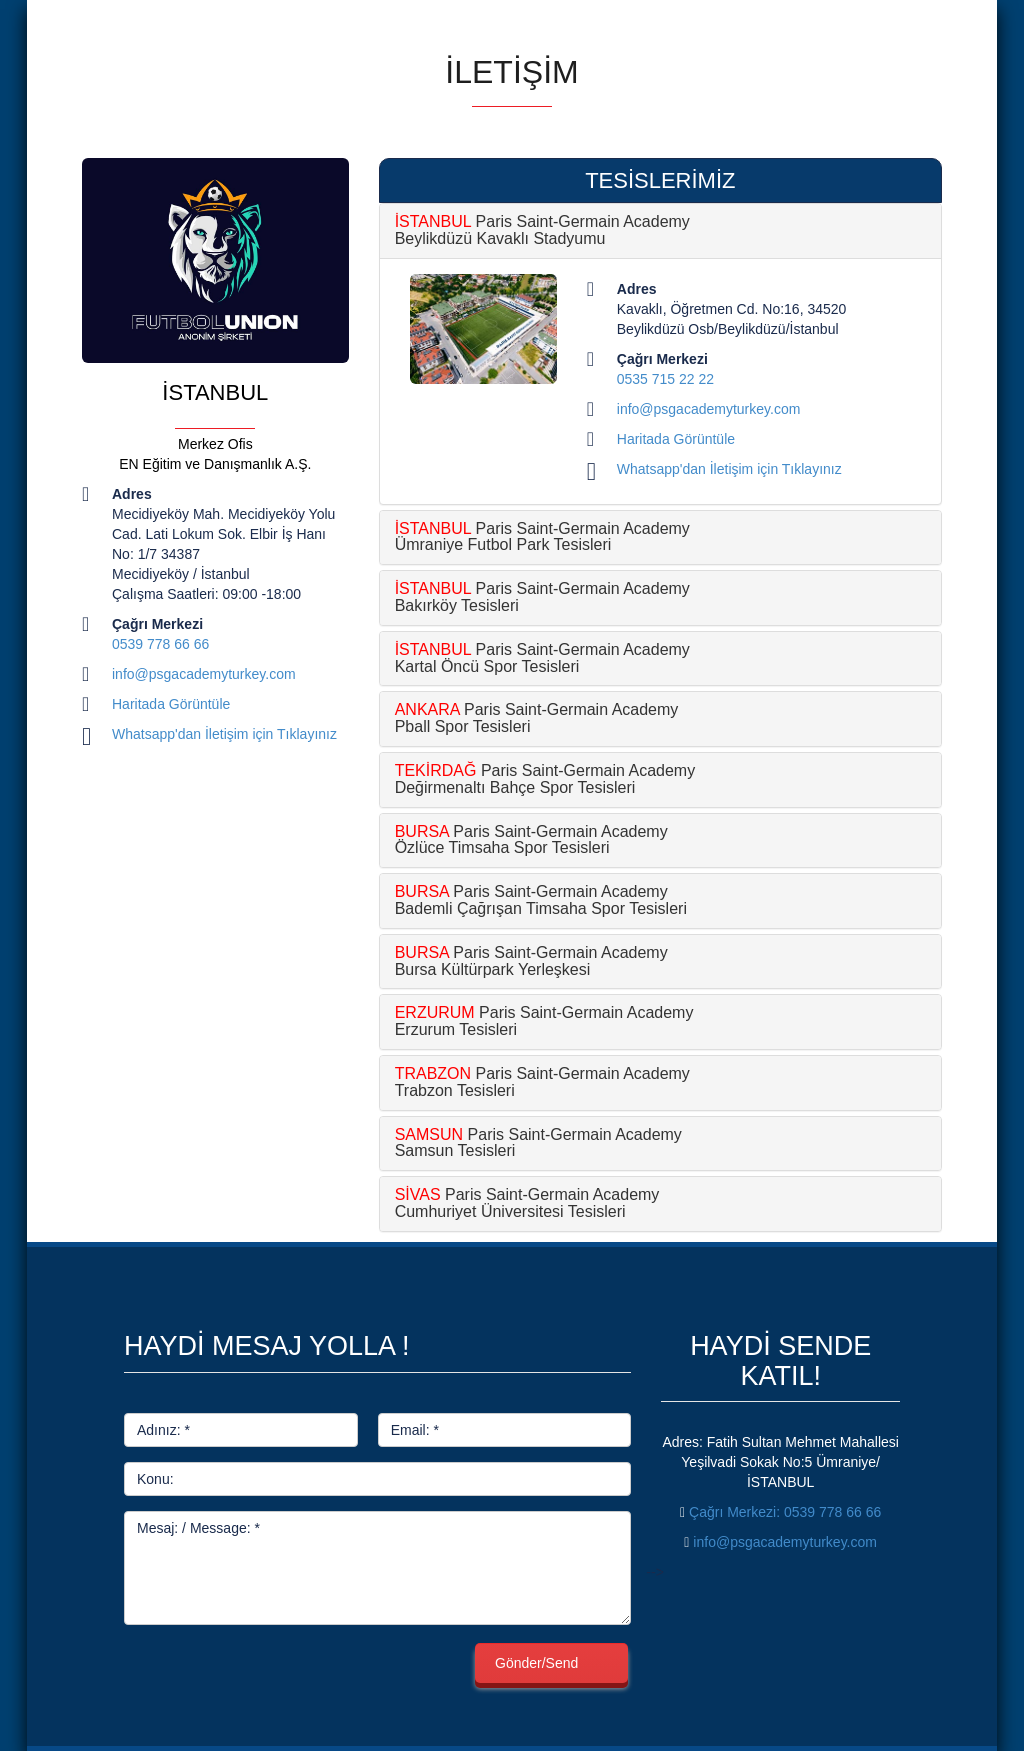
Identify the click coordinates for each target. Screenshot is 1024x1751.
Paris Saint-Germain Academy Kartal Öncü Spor (542, 658)
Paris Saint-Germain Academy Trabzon (542, 1082)
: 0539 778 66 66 (785, 1512)
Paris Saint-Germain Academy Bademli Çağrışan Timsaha (541, 900)
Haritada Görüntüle (171, 704)
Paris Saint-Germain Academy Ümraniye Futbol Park (542, 537)
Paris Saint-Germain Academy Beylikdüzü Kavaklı (542, 230)
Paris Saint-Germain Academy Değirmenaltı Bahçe (545, 779)
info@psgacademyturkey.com (204, 674)
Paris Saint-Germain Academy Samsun (538, 1143)
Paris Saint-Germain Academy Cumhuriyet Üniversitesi (527, 1203)
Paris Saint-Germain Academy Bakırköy (542, 597)
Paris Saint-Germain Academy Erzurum (544, 1021)
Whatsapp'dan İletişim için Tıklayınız (224, 734)
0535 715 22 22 (665, 379)
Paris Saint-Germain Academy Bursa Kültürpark (531, 961)
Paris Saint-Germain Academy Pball (537, 718)
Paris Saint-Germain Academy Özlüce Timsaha (531, 840)
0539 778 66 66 (160, 644)
